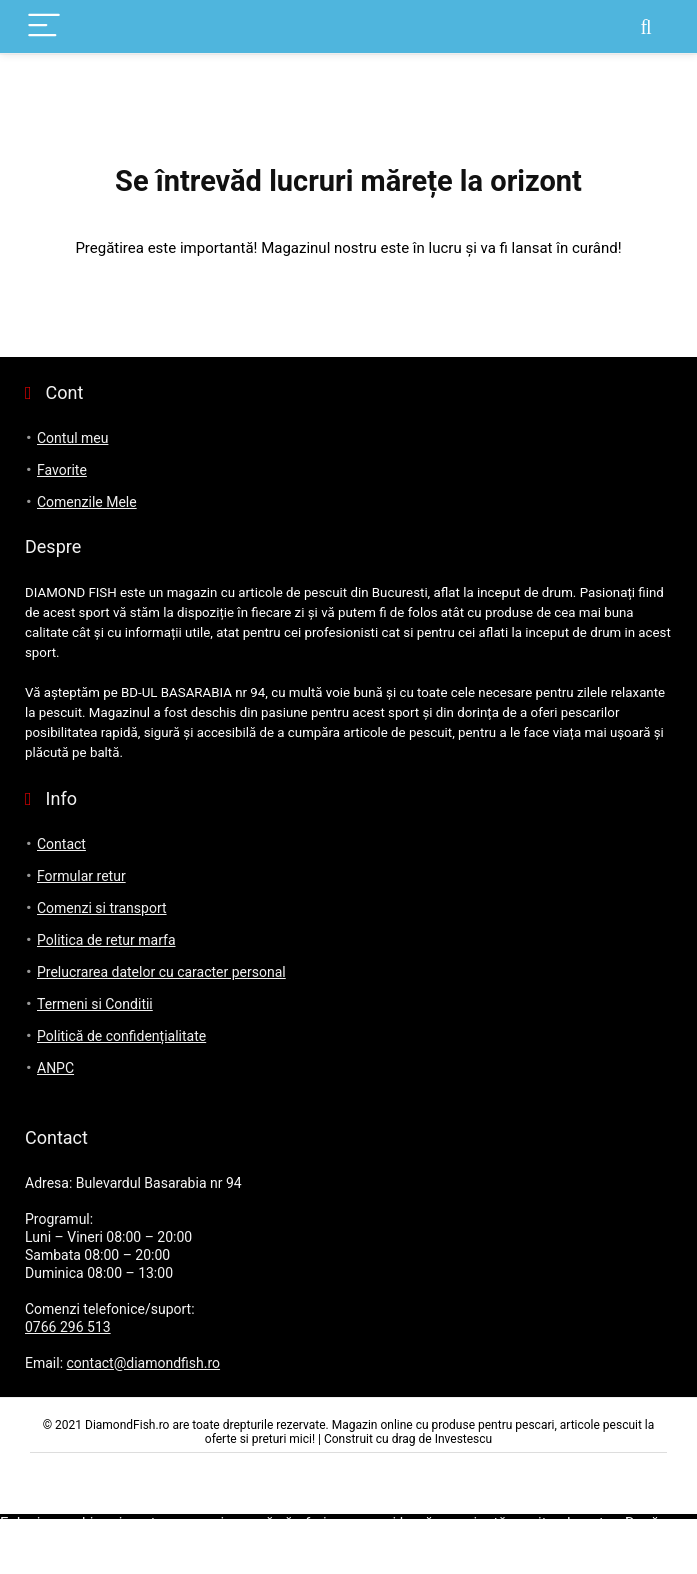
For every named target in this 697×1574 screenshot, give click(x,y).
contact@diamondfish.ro (144, 1363)
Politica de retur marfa (106, 940)
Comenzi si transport (102, 908)
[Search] (646, 26)
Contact (61, 844)
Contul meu (72, 438)
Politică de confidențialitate (121, 1036)
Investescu (464, 1439)
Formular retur (81, 876)
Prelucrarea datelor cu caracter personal (161, 972)
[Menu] (44, 26)
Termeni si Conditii (95, 1004)
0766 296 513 (68, 1327)
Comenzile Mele (87, 502)
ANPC (55, 1068)
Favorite (62, 470)
